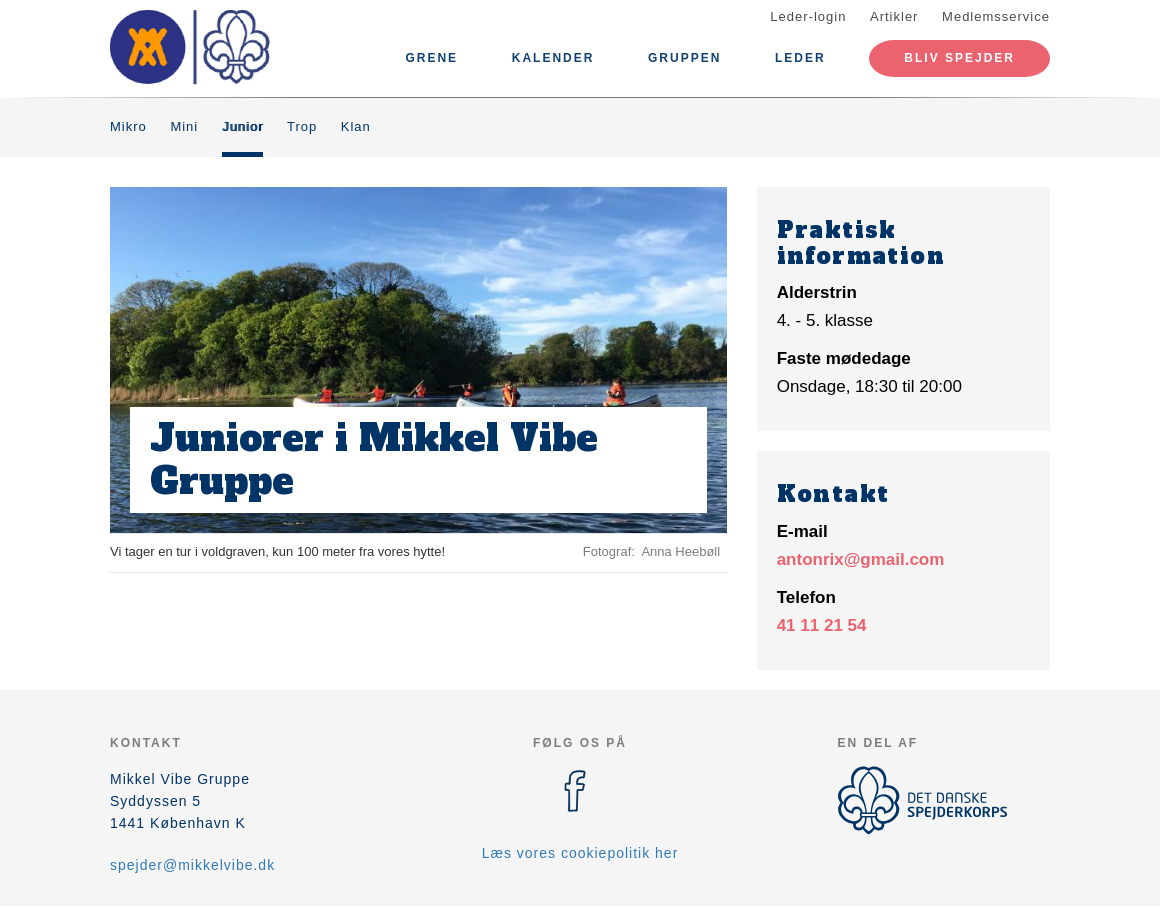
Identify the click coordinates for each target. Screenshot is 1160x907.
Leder (800, 58)
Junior (242, 126)
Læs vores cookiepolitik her (580, 853)
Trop (302, 126)
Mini (184, 126)
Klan (356, 126)
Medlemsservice (996, 16)
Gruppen (684, 58)
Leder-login (808, 16)
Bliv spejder (959, 58)
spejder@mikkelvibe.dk (192, 865)
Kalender (553, 58)
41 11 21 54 (822, 625)
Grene (431, 58)
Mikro (128, 126)
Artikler (894, 16)
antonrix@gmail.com (861, 559)
